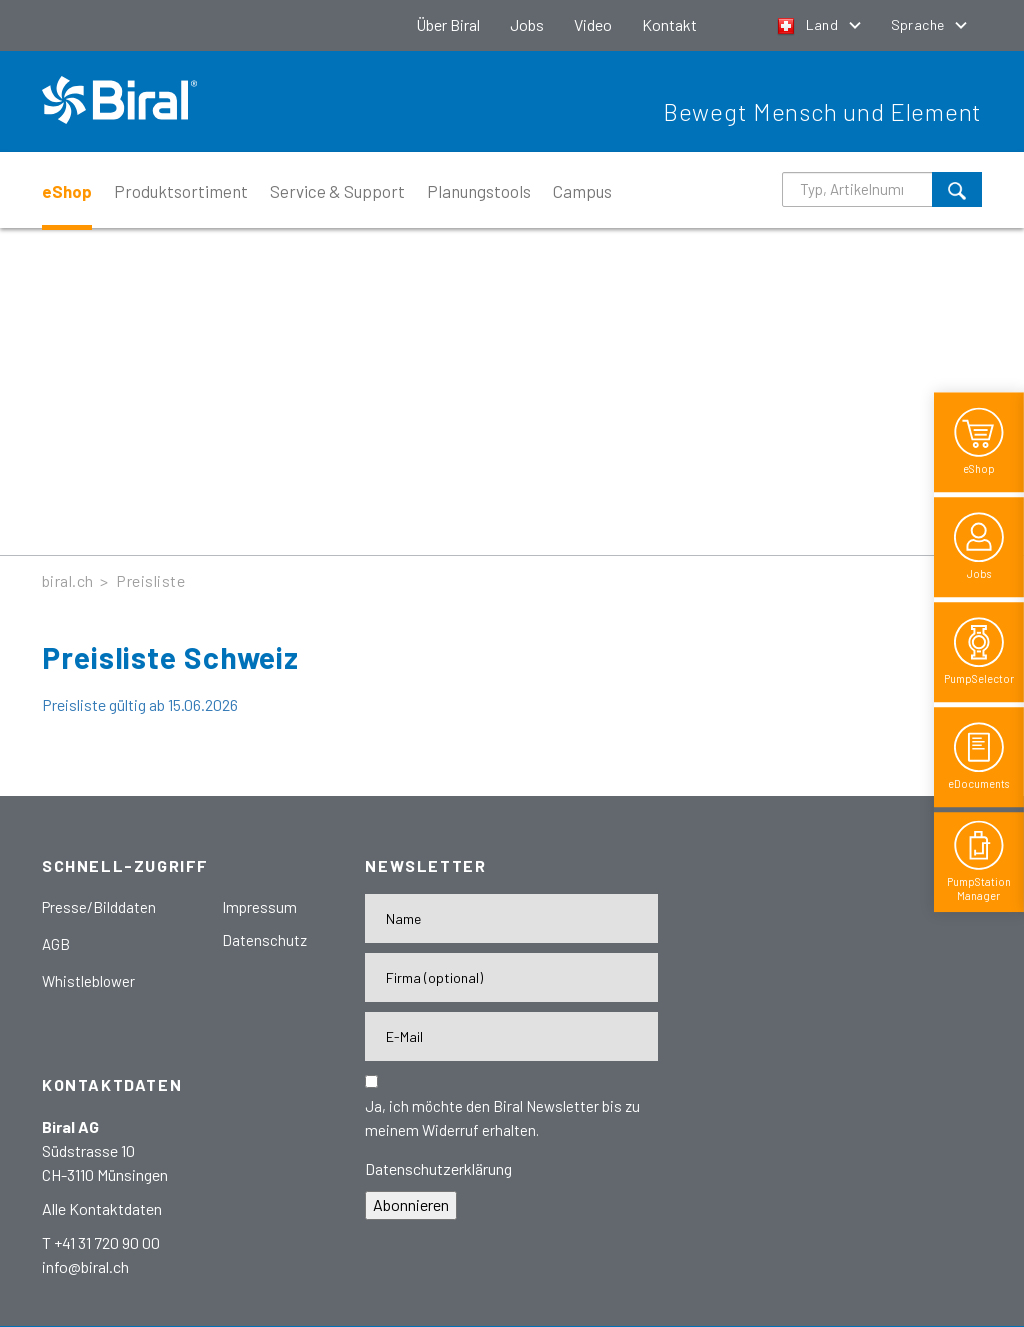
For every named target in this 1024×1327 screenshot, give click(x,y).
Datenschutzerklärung (438, 1168)
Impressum (259, 907)
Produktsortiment (181, 191)
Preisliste (150, 580)
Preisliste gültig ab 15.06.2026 (140, 704)
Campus (582, 191)
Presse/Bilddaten (99, 907)
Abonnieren (411, 1204)
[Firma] (511, 977)
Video (593, 24)
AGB (56, 944)
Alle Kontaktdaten (102, 1208)
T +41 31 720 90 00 (101, 1242)
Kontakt (669, 24)
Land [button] (809, 24)
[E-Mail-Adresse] (511, 1036)
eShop (67, 191)
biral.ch (68, 580)
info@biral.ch (85, 1266)
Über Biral (448, 24)
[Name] (511, 918)
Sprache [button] (919, 24)
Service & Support (337, 191)
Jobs (527, 24)
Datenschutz (264, 940)
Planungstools (479, 191)
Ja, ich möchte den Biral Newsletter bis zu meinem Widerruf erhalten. (502, 1118)
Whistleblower (88, 981)
